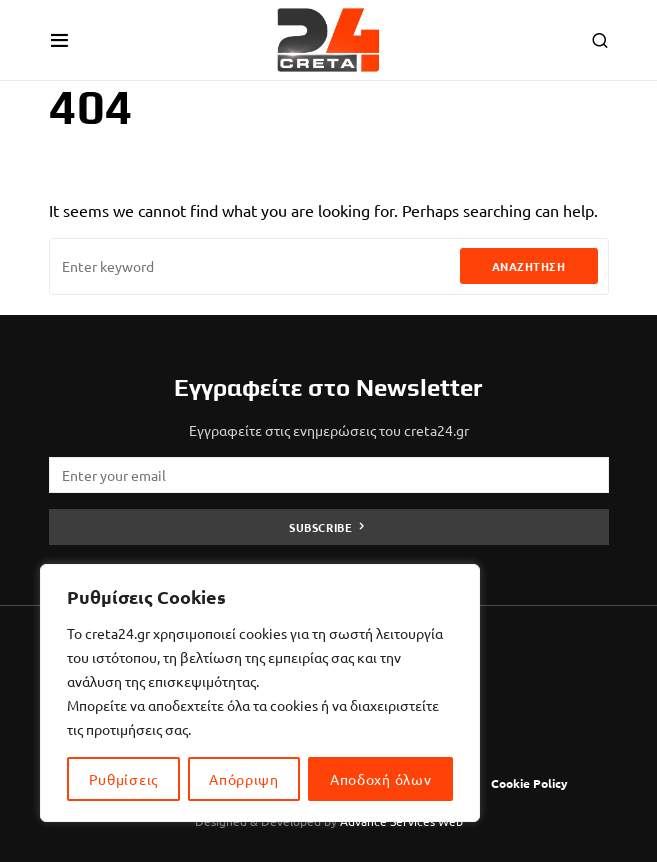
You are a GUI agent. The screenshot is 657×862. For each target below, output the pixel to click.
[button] (59, 40)
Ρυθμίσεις (123, 779)
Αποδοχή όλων (380, 779)
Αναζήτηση (529, 266)
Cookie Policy (529, 783)
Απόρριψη (244, 779)
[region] (260, 693)
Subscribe (320, 527)
